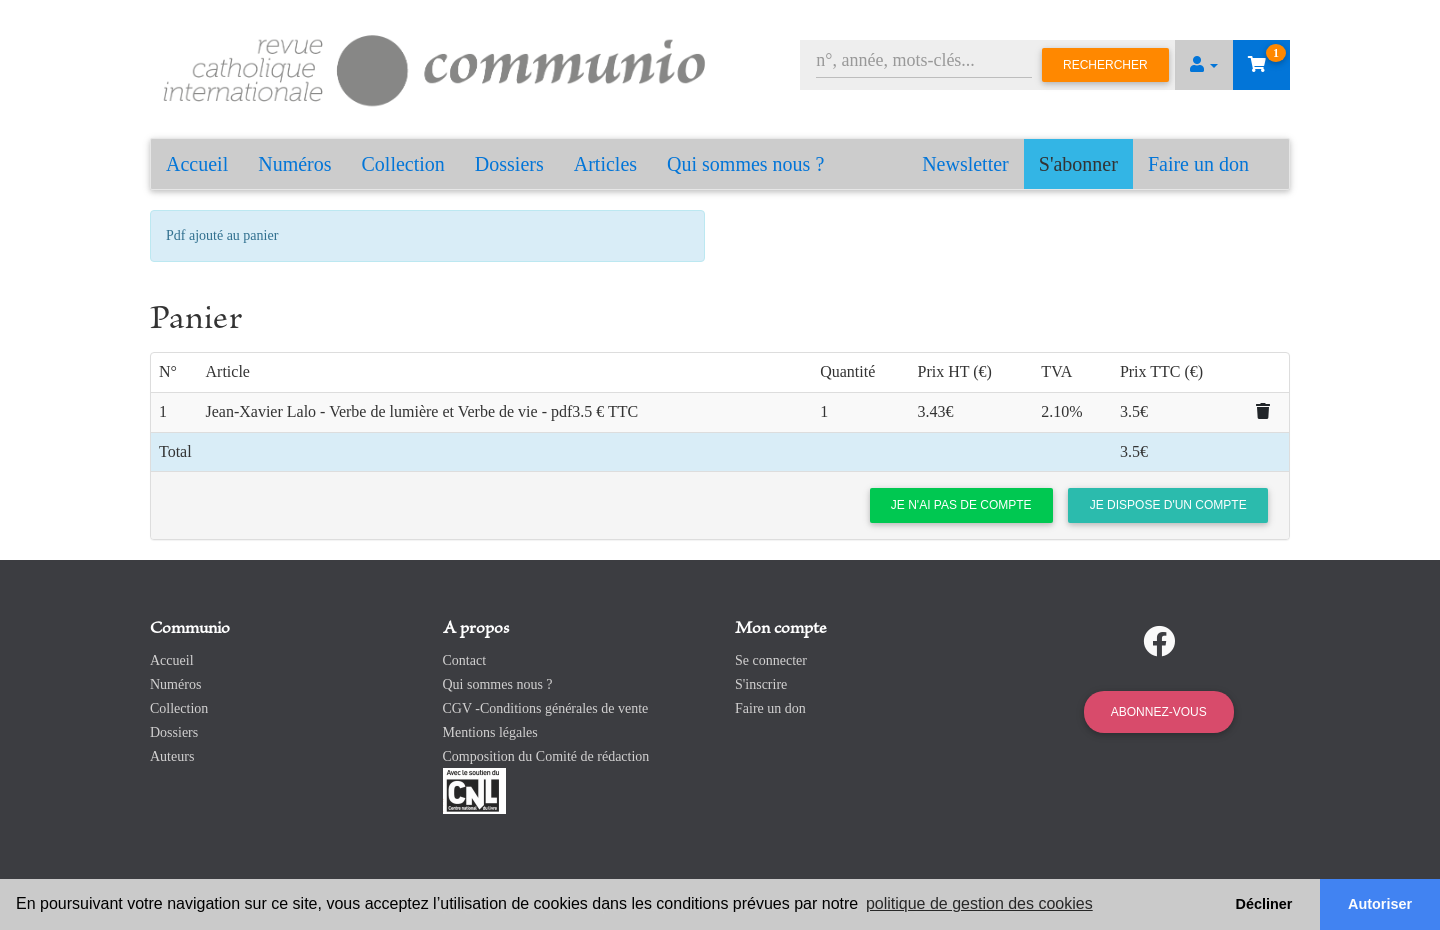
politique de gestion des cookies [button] (979, 903)
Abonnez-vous (1159, 712)
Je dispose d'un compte (1168, 505)
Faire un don (1198, 164)
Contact (465, 660)
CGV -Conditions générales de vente (546, 708)
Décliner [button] (1264, 904)
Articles (605, 164)
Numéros (294, 164)
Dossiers (509, 164)
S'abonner (1078, 164)
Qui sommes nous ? (745, 164)
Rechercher (1105, 65)
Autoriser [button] (1380, 904)
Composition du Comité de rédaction (546, 756)
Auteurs (172, 756)
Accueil (197, 164)
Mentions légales (490, 732)
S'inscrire (761, 684)
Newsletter (965, 164)
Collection (403, 164)
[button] (1204, 65)
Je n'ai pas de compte (961, 505)
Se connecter (771, 660)
